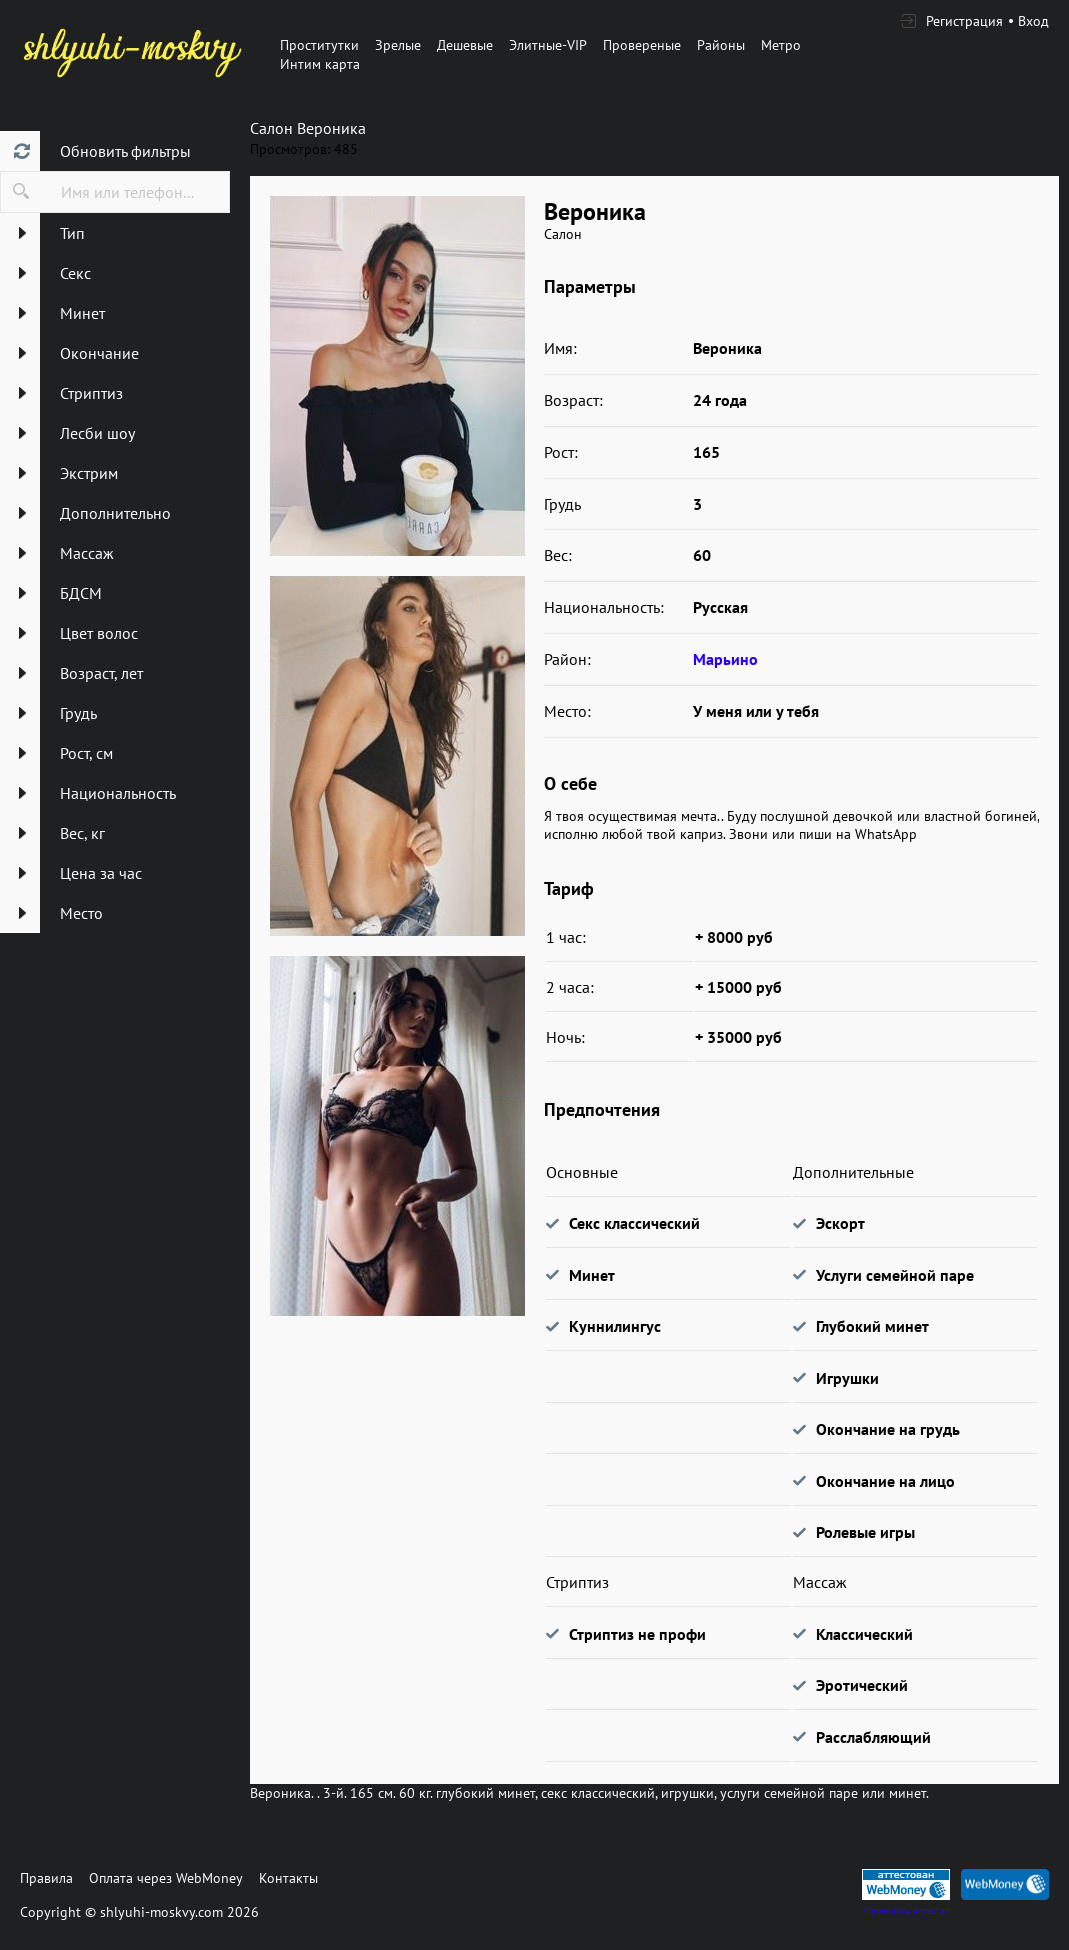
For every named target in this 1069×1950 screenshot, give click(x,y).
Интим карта (320, 64)
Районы (721, 45)
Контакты (288, 1878)
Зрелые (398, 45)
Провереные (642, 45)
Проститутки (319, 45)
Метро (781, 45)
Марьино (725, 659)
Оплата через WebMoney (166, 1878)
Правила (46, 1878)
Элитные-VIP (548, 45)
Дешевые (465, 45)
